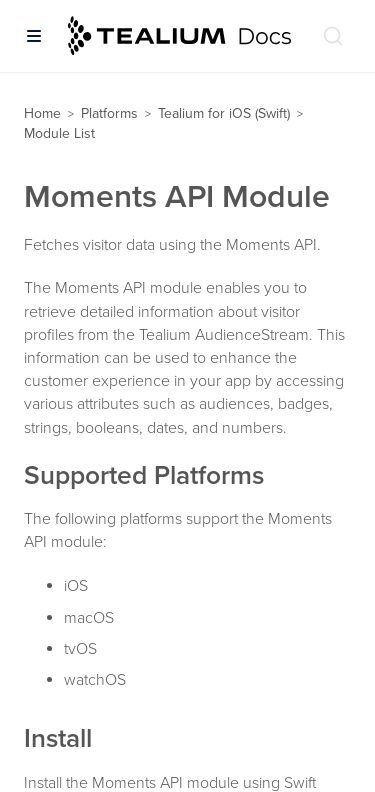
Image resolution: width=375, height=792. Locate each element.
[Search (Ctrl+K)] (333, 36)
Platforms (109, 113)
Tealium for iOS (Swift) (224, 113)
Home (42, 113)
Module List (59, 133)
